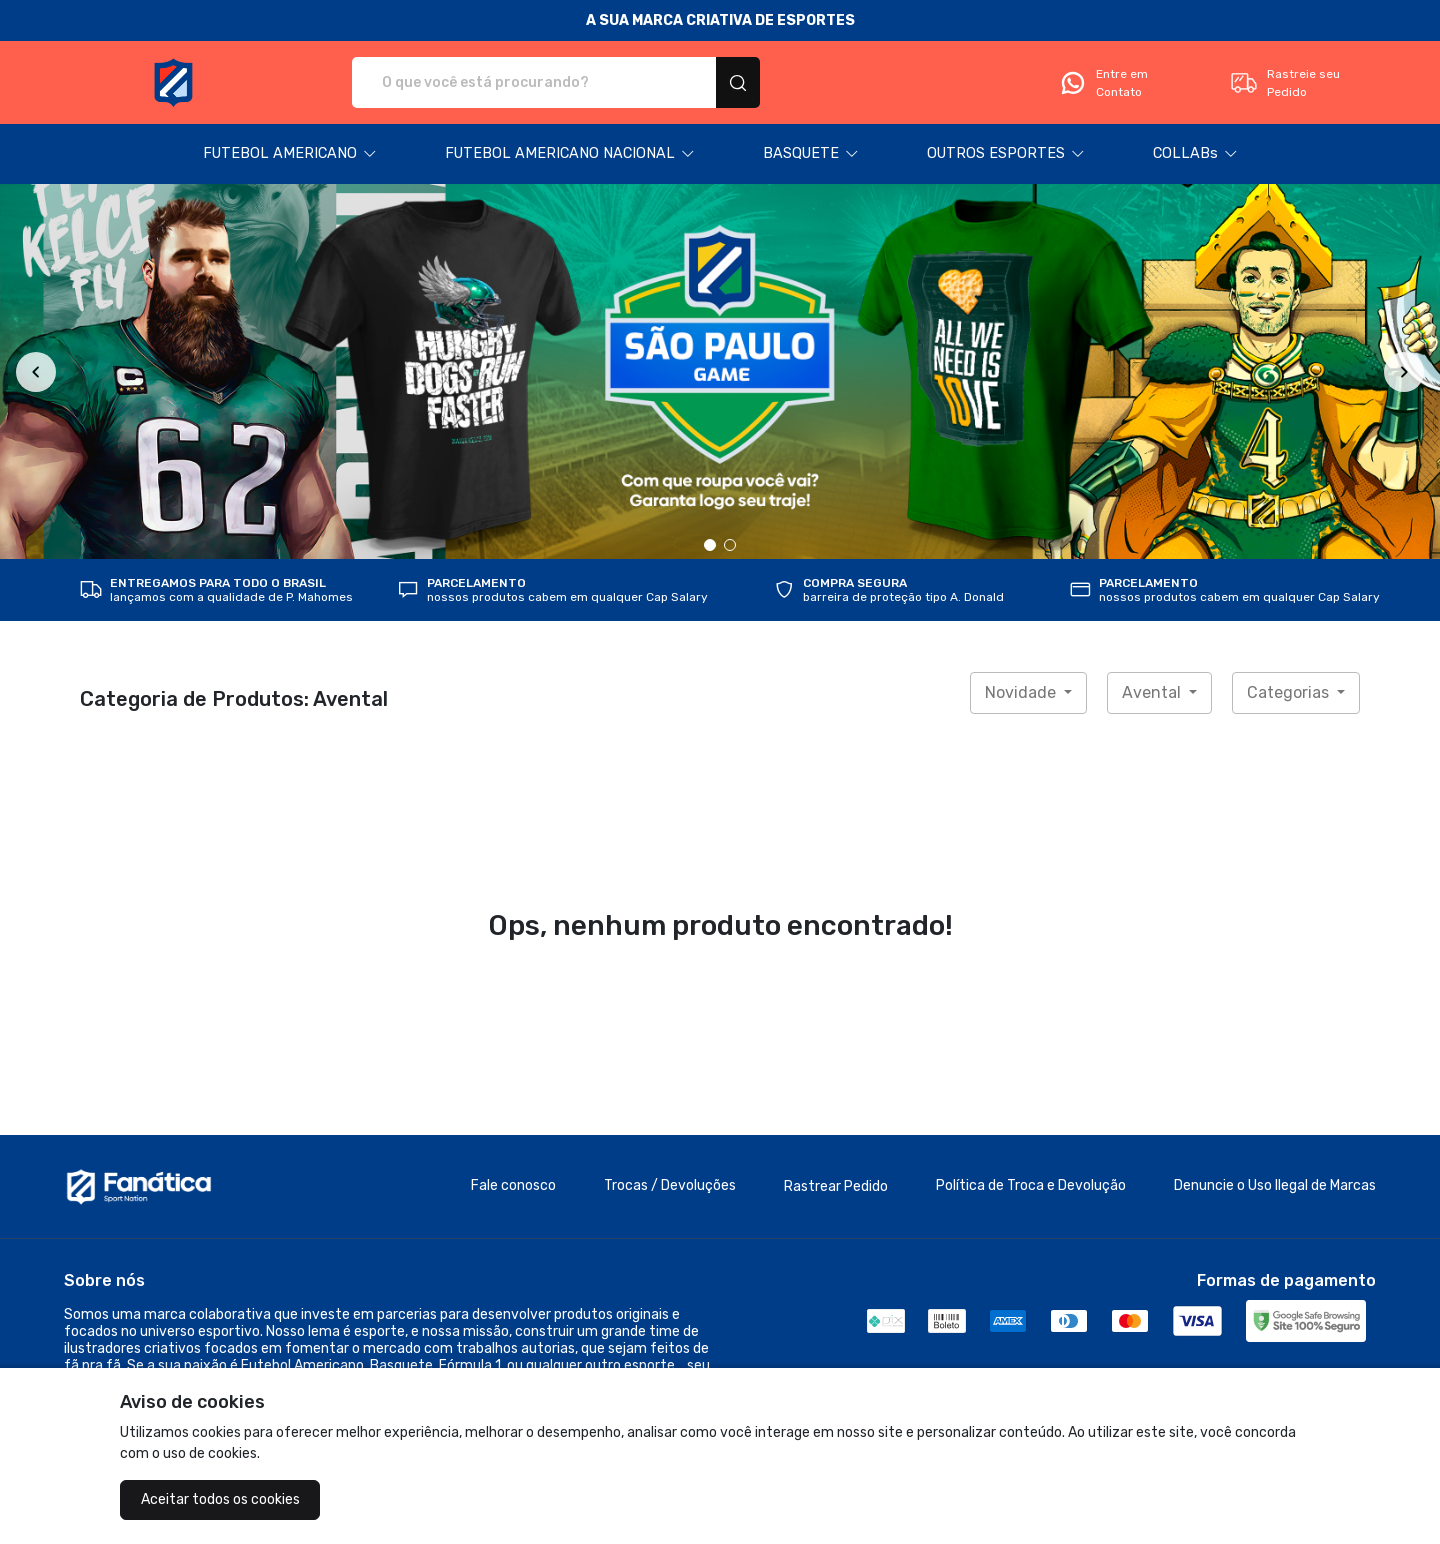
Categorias (1290, 692)
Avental (1153, 692)
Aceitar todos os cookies (220, 1499)
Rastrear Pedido (836, 1186)
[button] (290, 154)
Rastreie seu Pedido (1284, 83)
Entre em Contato (1103, 83)
